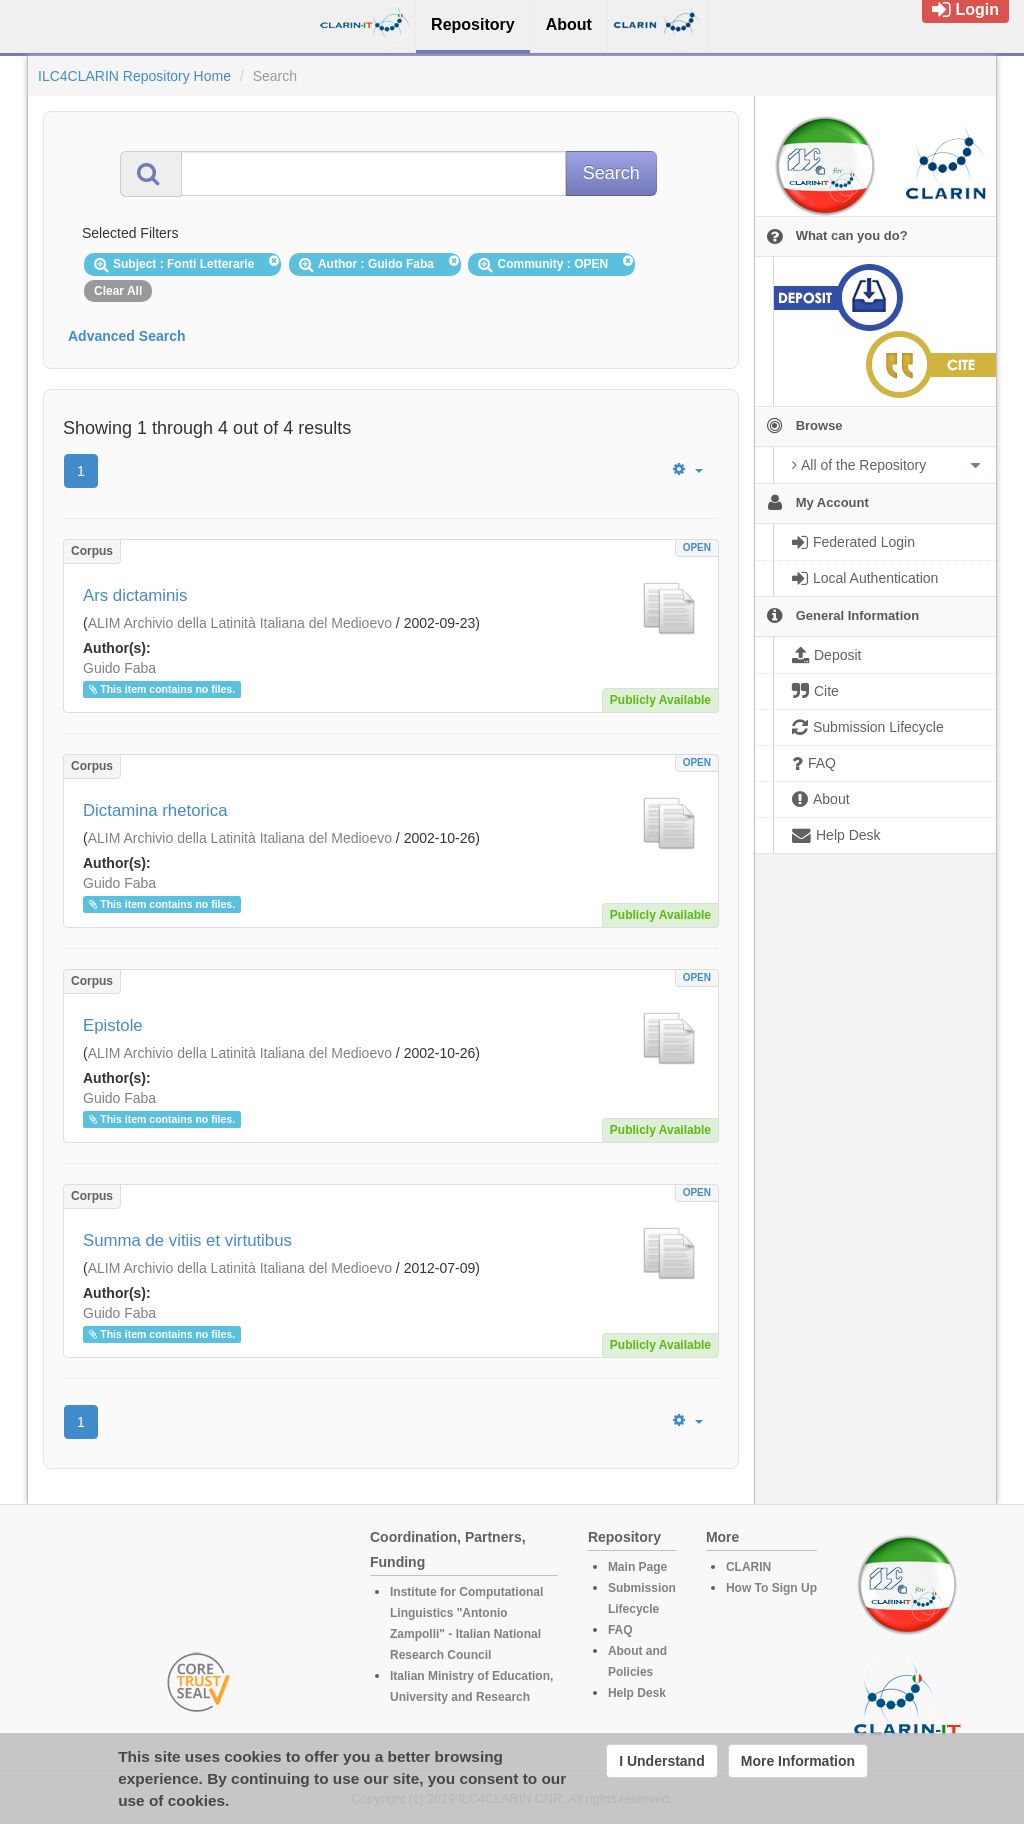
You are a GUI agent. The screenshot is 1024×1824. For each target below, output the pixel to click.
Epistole (113, 1025)
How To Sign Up (771, 1588)
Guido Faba (119, 668)
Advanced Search (127, 336)
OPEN (697, 547)
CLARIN (748, 1567)
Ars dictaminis (135, 595)
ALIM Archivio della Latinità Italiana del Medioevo (240, 623)
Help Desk (637, 1693)
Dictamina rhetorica (155, 810)
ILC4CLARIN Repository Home (134, 76)
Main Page (637, 1567)
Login (965, 9)
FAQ (620, 1630)
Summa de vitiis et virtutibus (187, 1240)
